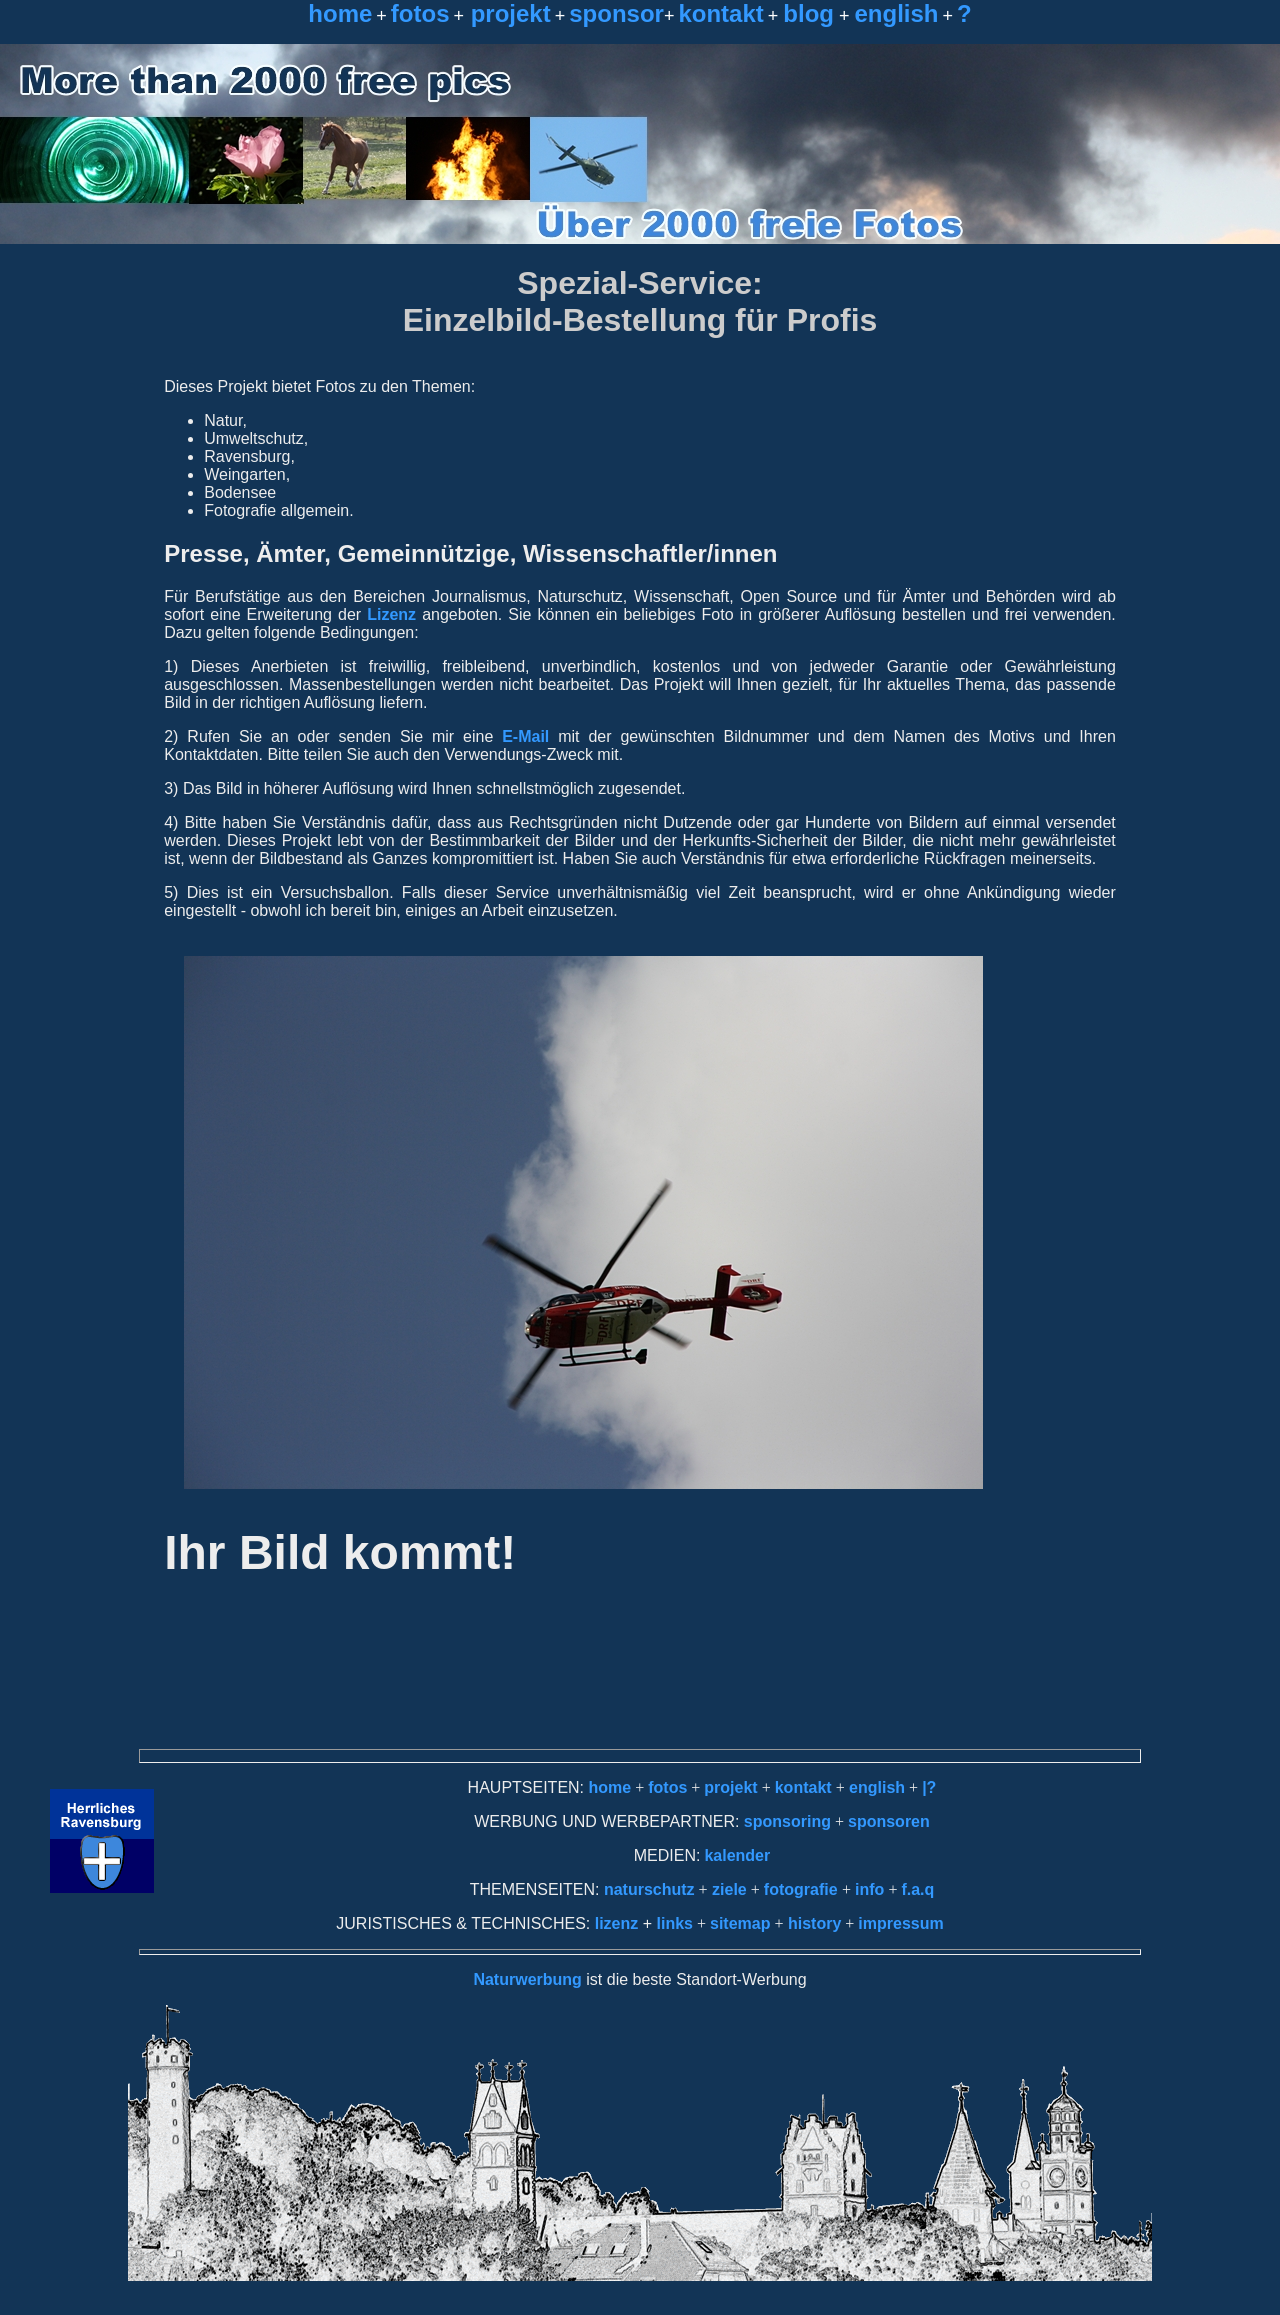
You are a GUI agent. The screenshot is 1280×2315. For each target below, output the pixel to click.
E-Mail (521, 736)
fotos (420, 13)
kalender (737, 1855)
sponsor (616, 13)
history (813, 1923)
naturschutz (649, 1889)
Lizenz (391, 614)
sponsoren (889, 1821)
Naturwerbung (527, 1979)
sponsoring (787, 1821)
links (675, 1923)
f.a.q (917, 1889)
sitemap (740, 1923)
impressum (900, 1923)
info (869, 1889)
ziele (727, 1889)
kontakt (720, 13)
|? (929, 1787)
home (340, 13)
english (896, 13)
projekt (507, 13)
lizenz (617, 1923)
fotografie (803, 1889)
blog (808, 13)
